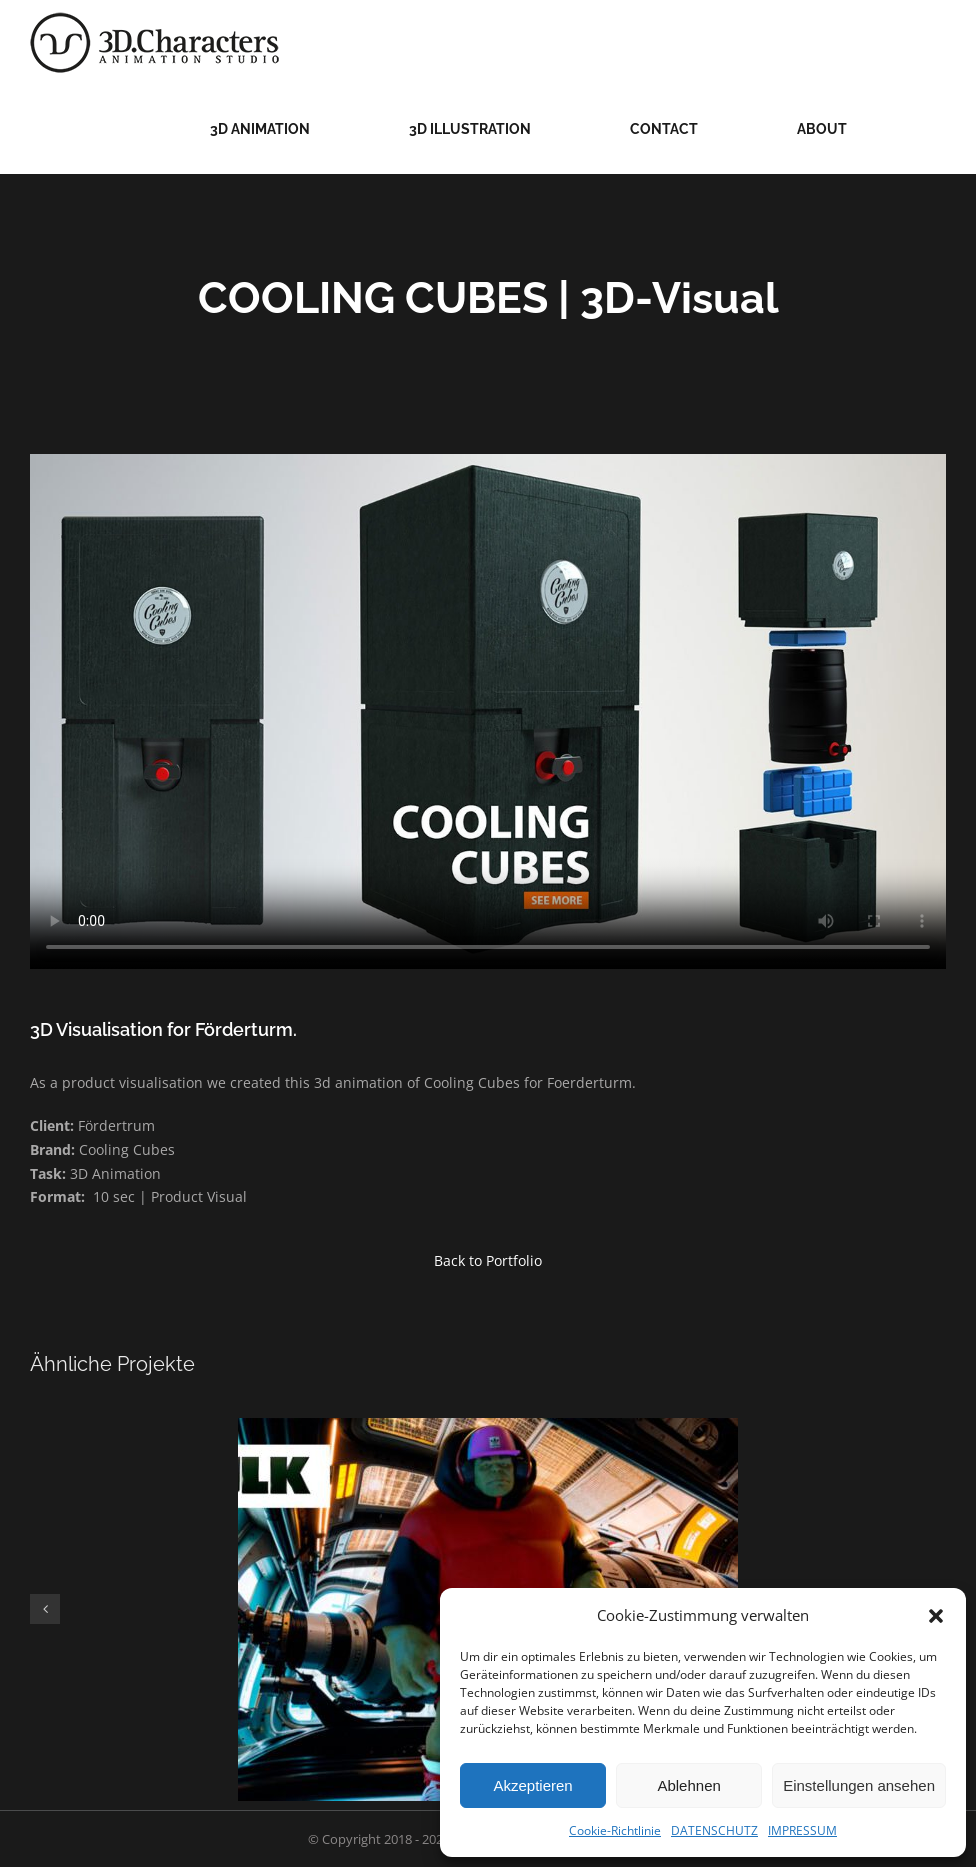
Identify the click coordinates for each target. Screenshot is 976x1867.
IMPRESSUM (802, 1830)
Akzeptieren (532, 1785)
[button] (936, 1616)
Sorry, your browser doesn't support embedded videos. (488, 711)
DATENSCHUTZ (714, 1830)
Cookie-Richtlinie (615, 1830)
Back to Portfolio (488, 1260)
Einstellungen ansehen (859, 1785)
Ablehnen (688, 1785)
